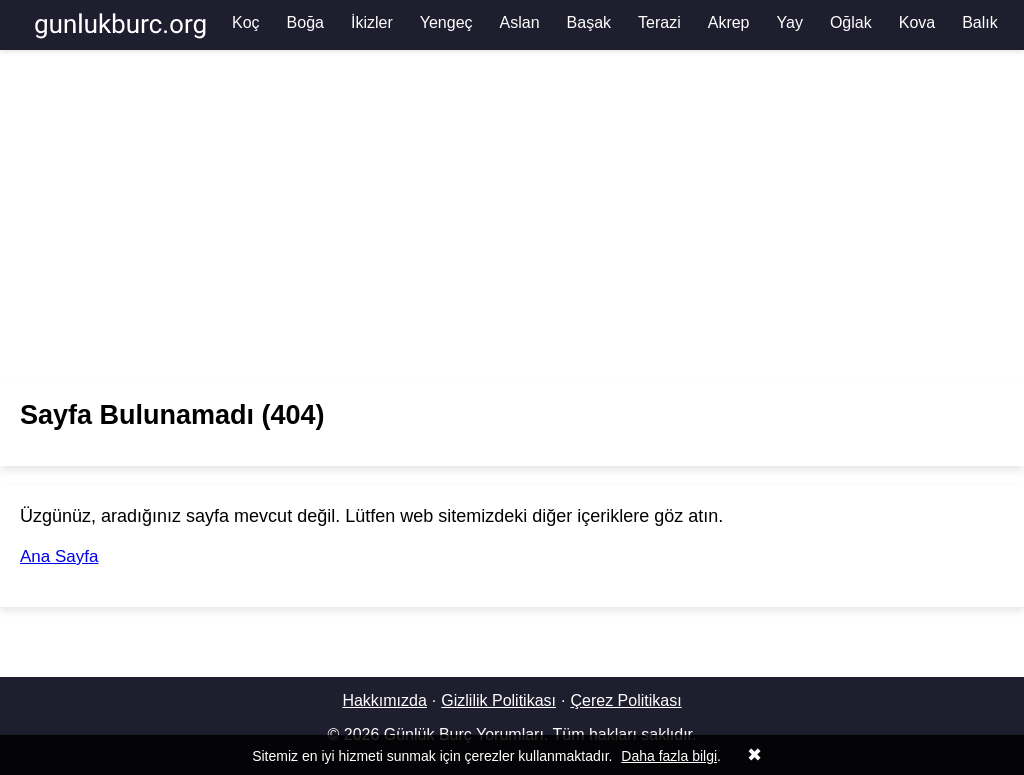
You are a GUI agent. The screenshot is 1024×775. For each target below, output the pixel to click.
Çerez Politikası (625, 700)
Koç (246, 22)
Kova (917, 22)
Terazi (659, 22)
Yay (790, 22)
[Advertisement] (512, 215)
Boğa (305, 22)
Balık (980, 22)
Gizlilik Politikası (498, 700)
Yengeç (446, 22)
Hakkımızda (384, 700)
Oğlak (851, 22)
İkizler (372, 22)
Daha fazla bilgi (669, 756)
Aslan (520, 22)
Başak (589, 22)
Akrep (729, 22)
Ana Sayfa (59, 556)
